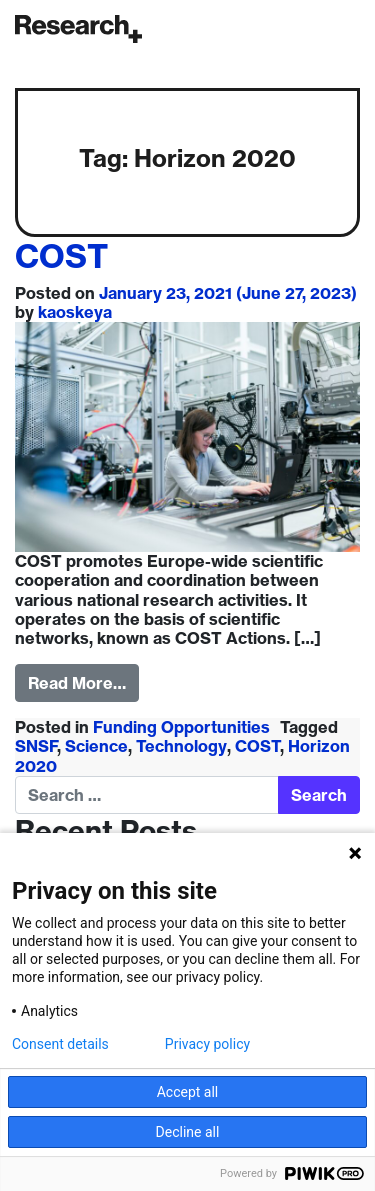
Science (96, 746)
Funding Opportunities (181, 727)
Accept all (188, 1092)
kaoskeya (75, 312)
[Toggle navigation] (355, 29)
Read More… (77, 683)
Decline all (188, 1132)
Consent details (60, 1044)
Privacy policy (207, 1044)
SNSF (36, 746)
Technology (181, 746)
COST (61, 256)
